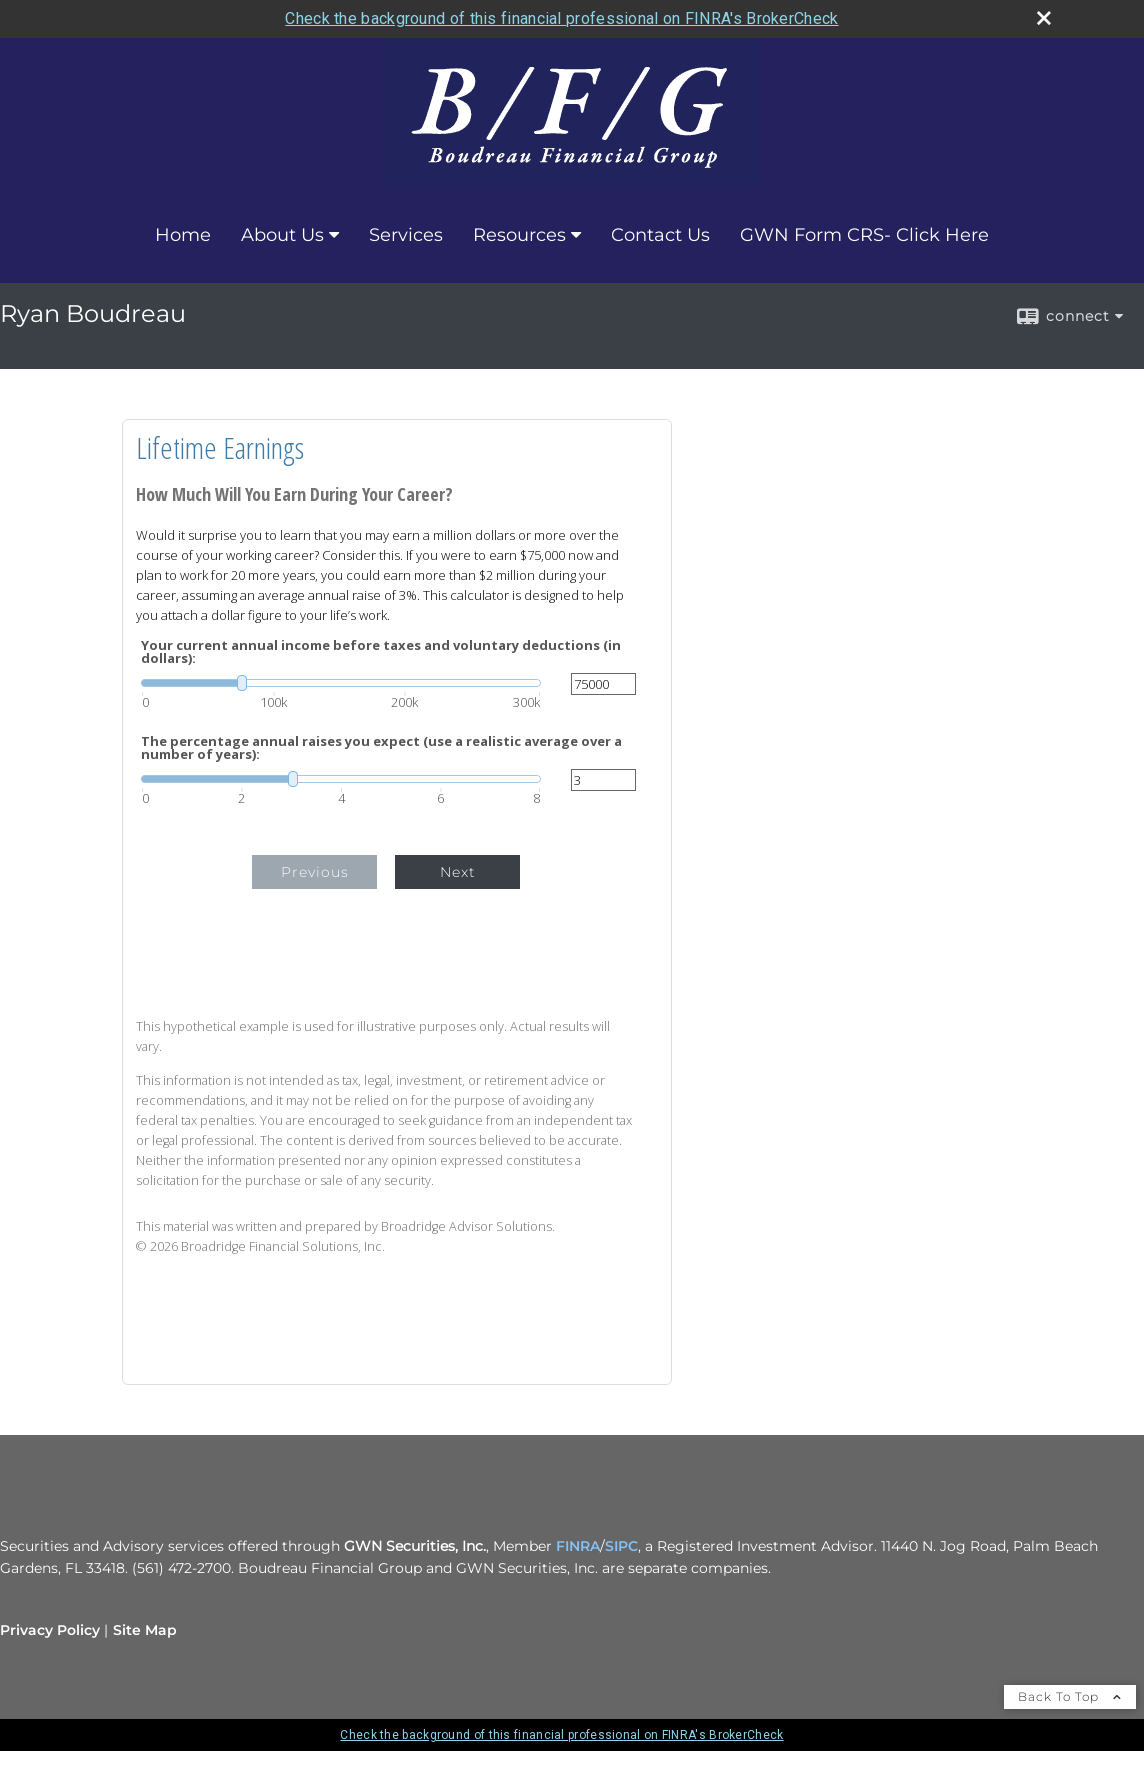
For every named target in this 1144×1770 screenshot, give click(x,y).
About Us (282, 235)
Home (183, 235)
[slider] (341, 683)
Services (406, 235)
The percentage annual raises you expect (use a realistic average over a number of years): (381, 748)
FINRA (578, 1546)
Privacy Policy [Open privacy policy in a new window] (50, 1630)
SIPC (621, 1546)
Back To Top (1070, 1696)
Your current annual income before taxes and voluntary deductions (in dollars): (381, 652)
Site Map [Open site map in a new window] (145, 1630)
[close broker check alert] (1044, 18)
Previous (315, 872)
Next (458, 872)
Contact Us (660, 235)
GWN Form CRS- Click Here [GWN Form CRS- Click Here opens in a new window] (864, 235)
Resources (519, 235)
